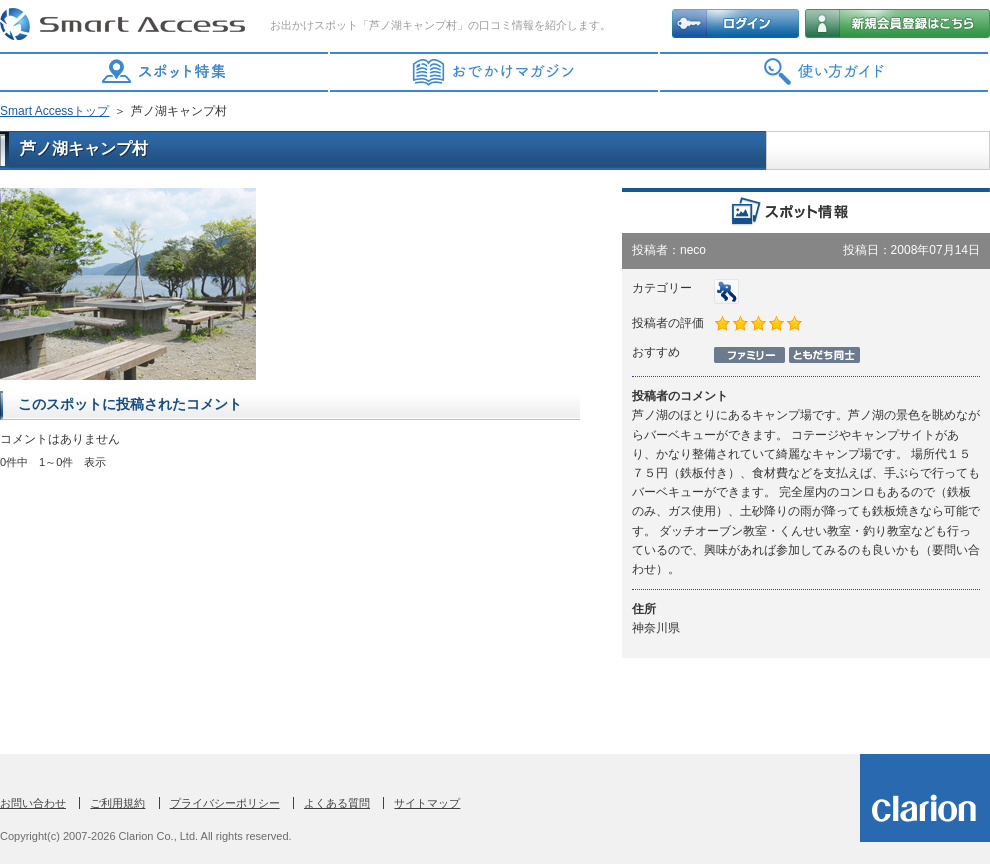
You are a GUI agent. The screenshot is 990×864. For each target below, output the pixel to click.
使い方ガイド (825, 72)
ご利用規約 (117, 803)
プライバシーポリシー (225, 803)
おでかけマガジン (495, 72)
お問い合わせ (33, 803)
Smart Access (125, 25)
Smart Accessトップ (54, 111)
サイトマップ (427, 803)
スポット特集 (165, 72)
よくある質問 (337, 803)
